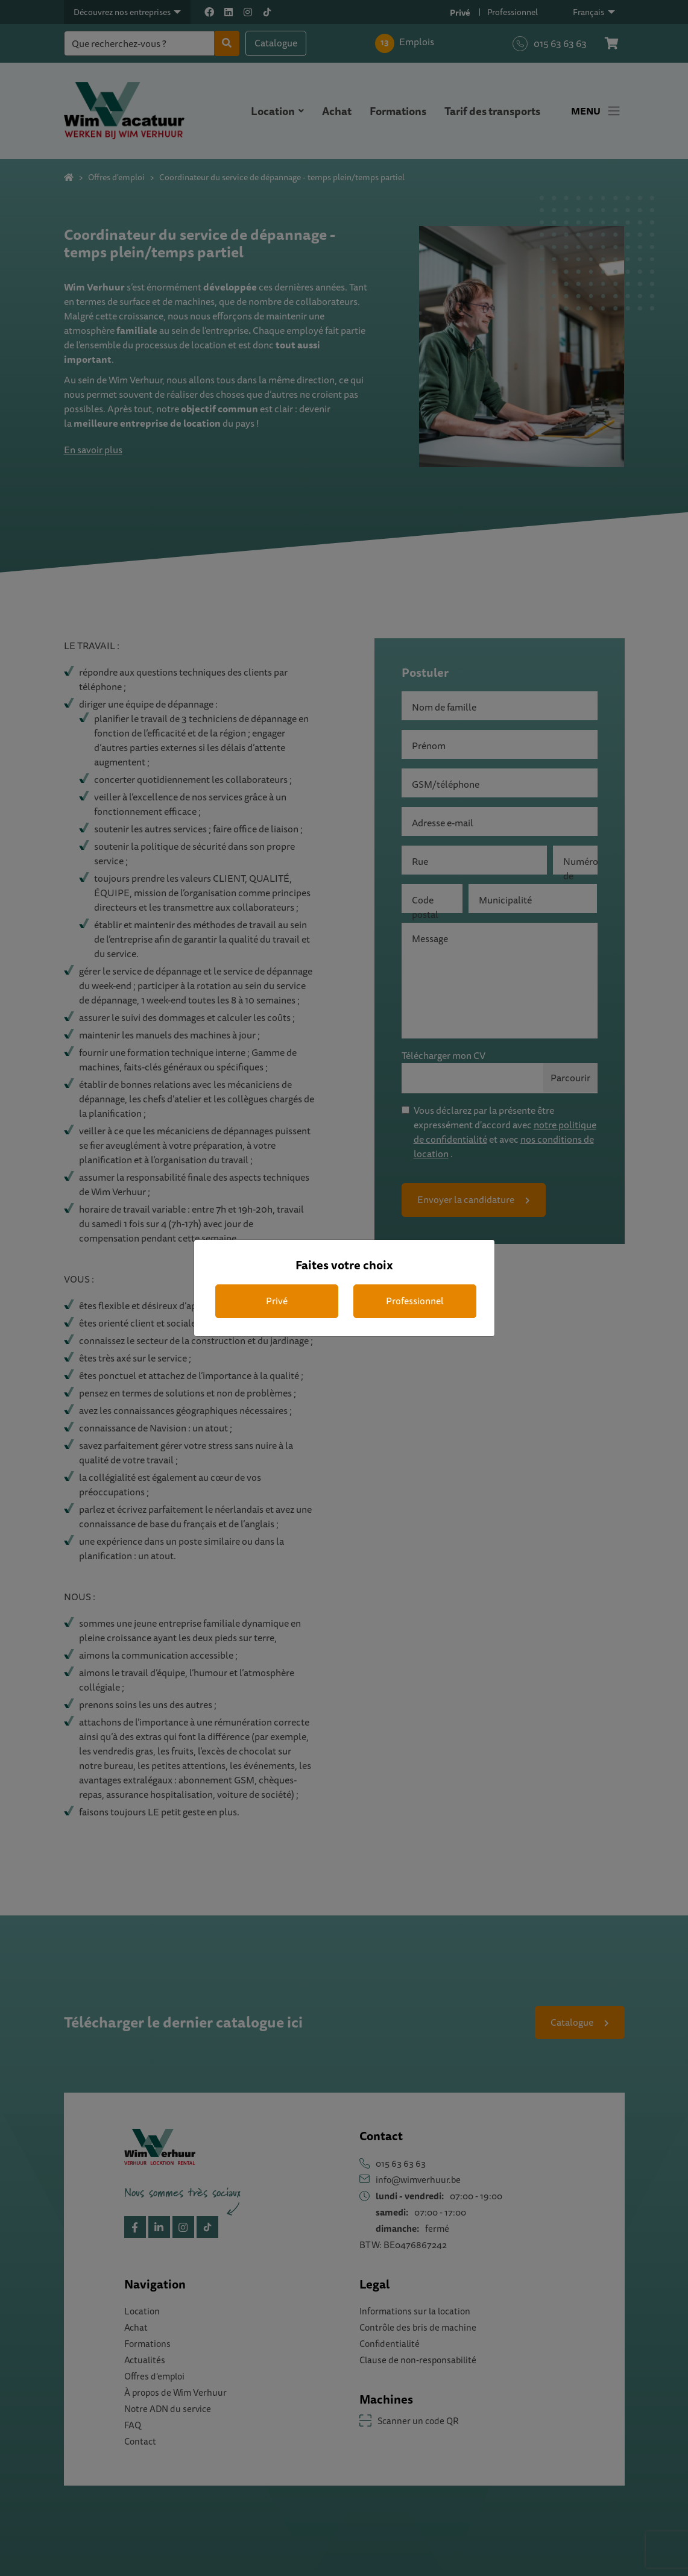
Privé (277, 1300)
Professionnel (415, 1300)
